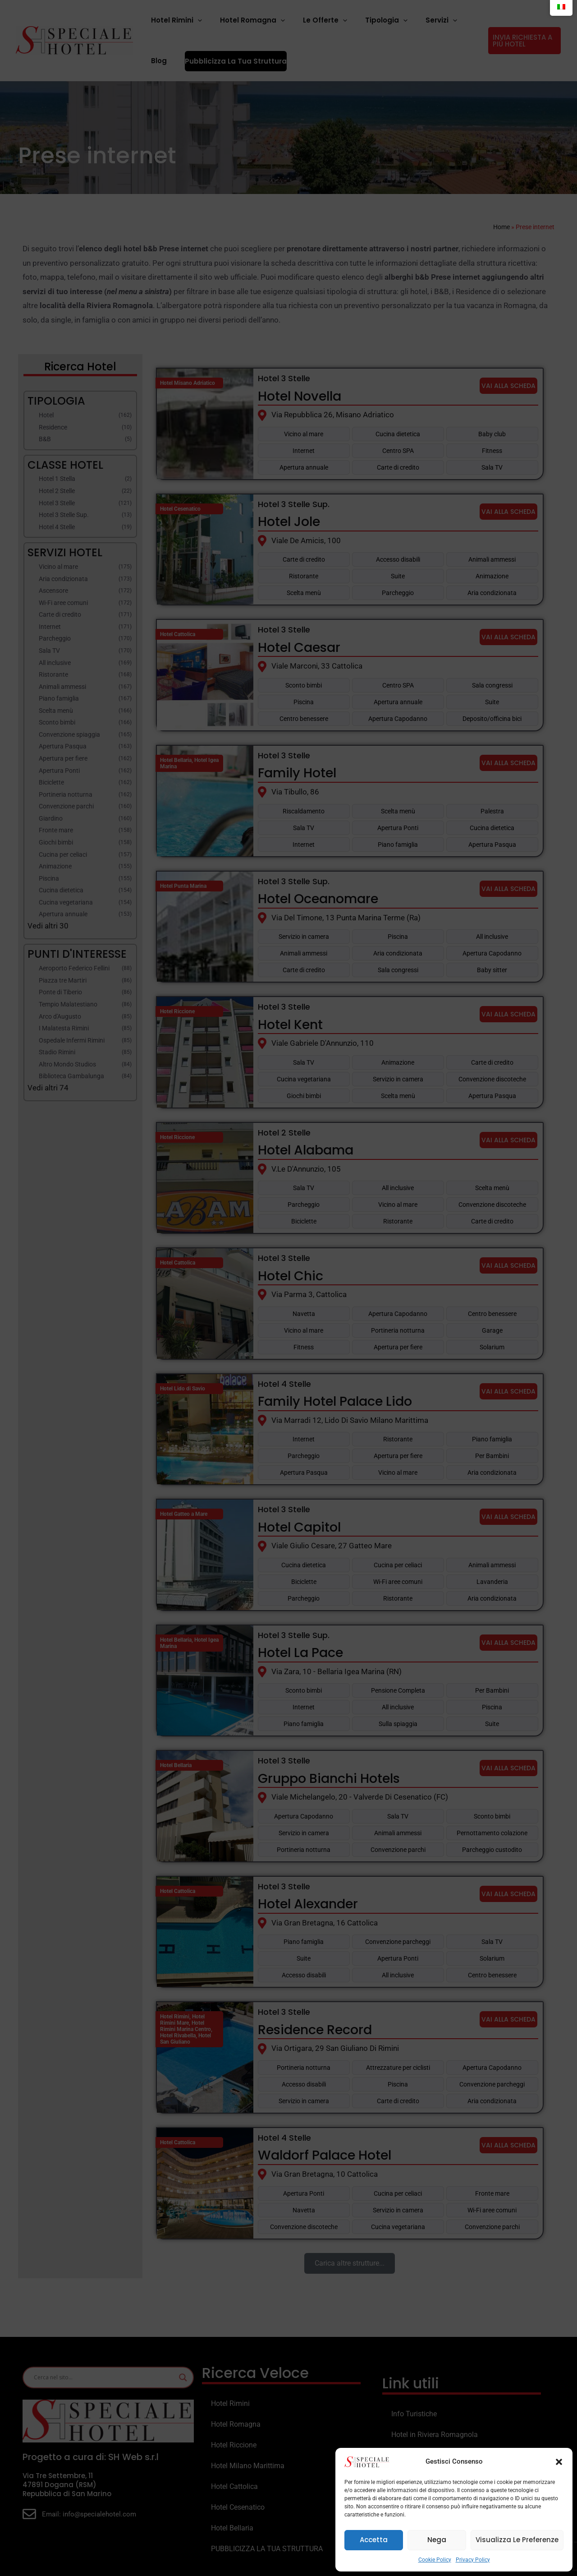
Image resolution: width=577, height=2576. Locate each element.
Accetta (374, 2539)
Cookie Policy (434, 2560)
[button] (558, 2461)
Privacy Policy (473, 2560)
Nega (436, 2539)
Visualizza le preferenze (517, 2539)
